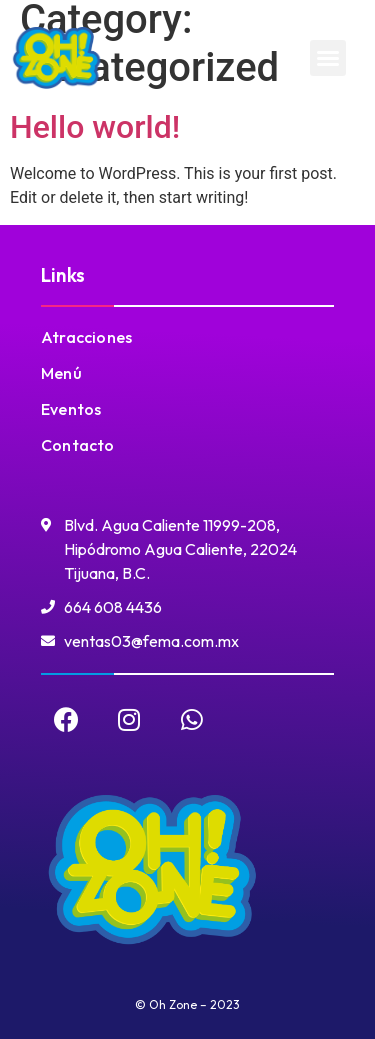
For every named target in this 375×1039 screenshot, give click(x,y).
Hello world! (95, 127)
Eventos (71, 409)
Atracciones (86, 337)
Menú (61, 373)
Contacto (78, 445)
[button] (328, 58)
